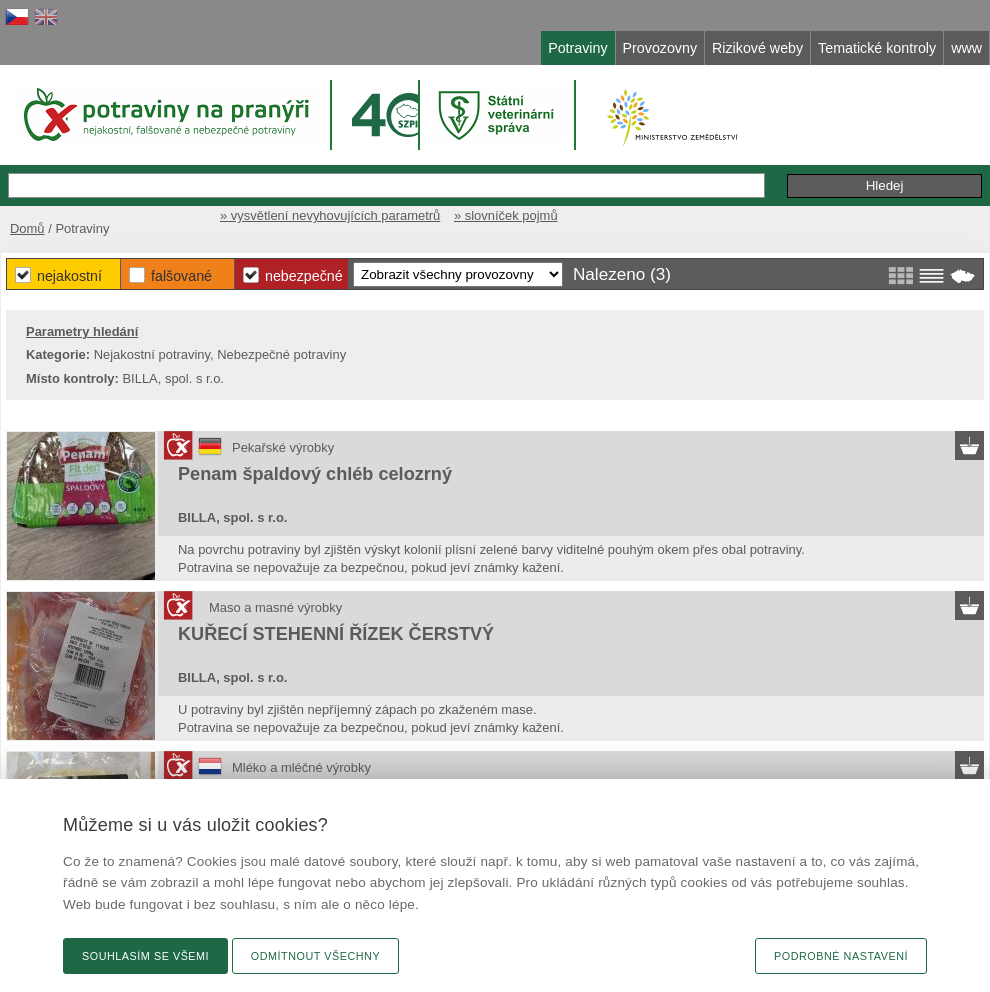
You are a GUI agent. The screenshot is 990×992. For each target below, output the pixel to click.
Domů (27, 228)
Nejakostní (69, 276)
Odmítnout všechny (315, 956)
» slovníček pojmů (506, 215)
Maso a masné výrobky (275, 607)
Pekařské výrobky (283, 447)
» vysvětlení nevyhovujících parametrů (330, 215)
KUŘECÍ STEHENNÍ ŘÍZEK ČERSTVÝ (336, 634)
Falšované (181, 276)
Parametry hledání (82, 331)
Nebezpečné (304, 276)
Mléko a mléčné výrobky (301, 767)
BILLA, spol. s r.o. (232, 517)
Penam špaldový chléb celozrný (315, 474)
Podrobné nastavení (841, 956)
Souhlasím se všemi (145, 956)
